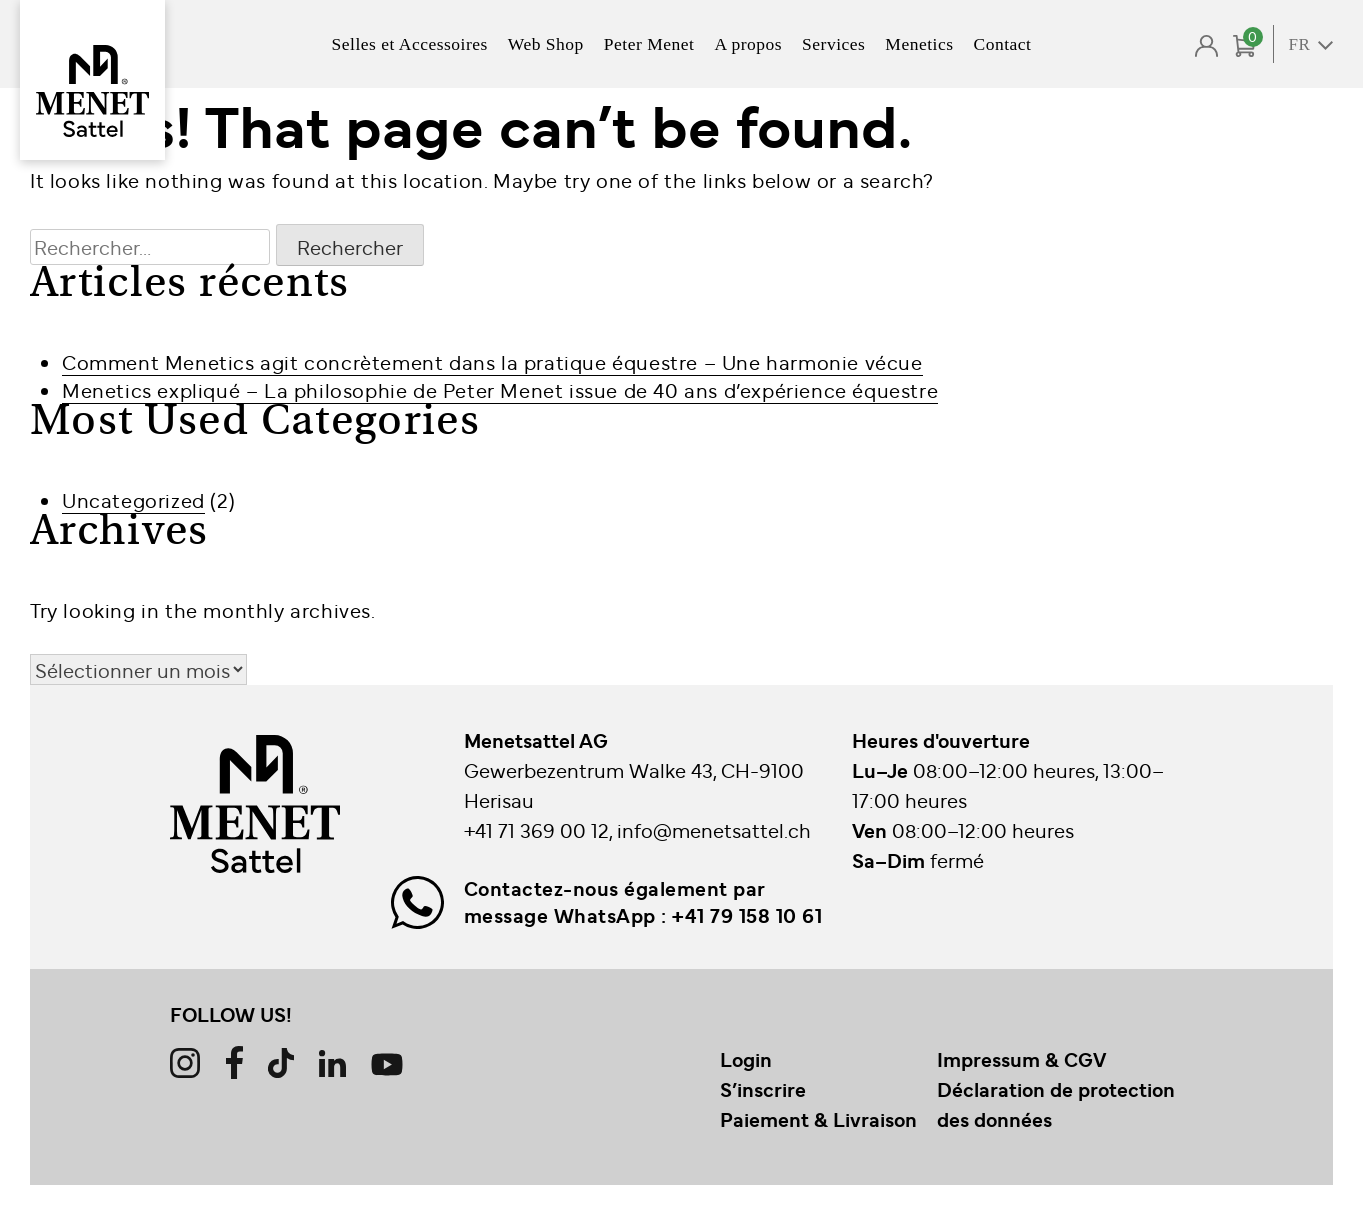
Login (746, 1059)
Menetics (919, 44)
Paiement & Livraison (818, 1119)
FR (1300, 44)
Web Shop (546, 44)
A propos (748, 44)
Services (833, 44)
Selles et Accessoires (410, 44)
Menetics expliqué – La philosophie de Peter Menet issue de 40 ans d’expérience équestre (500, 389)
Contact (1003, 44)
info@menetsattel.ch (714, 829)
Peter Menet (649, 44)
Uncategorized (133, 499)
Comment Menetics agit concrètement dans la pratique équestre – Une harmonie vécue (492, 361)
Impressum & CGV (1021, 1059)
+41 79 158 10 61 (747, 915)
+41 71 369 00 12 (536, 829)
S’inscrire (763, 1089)
